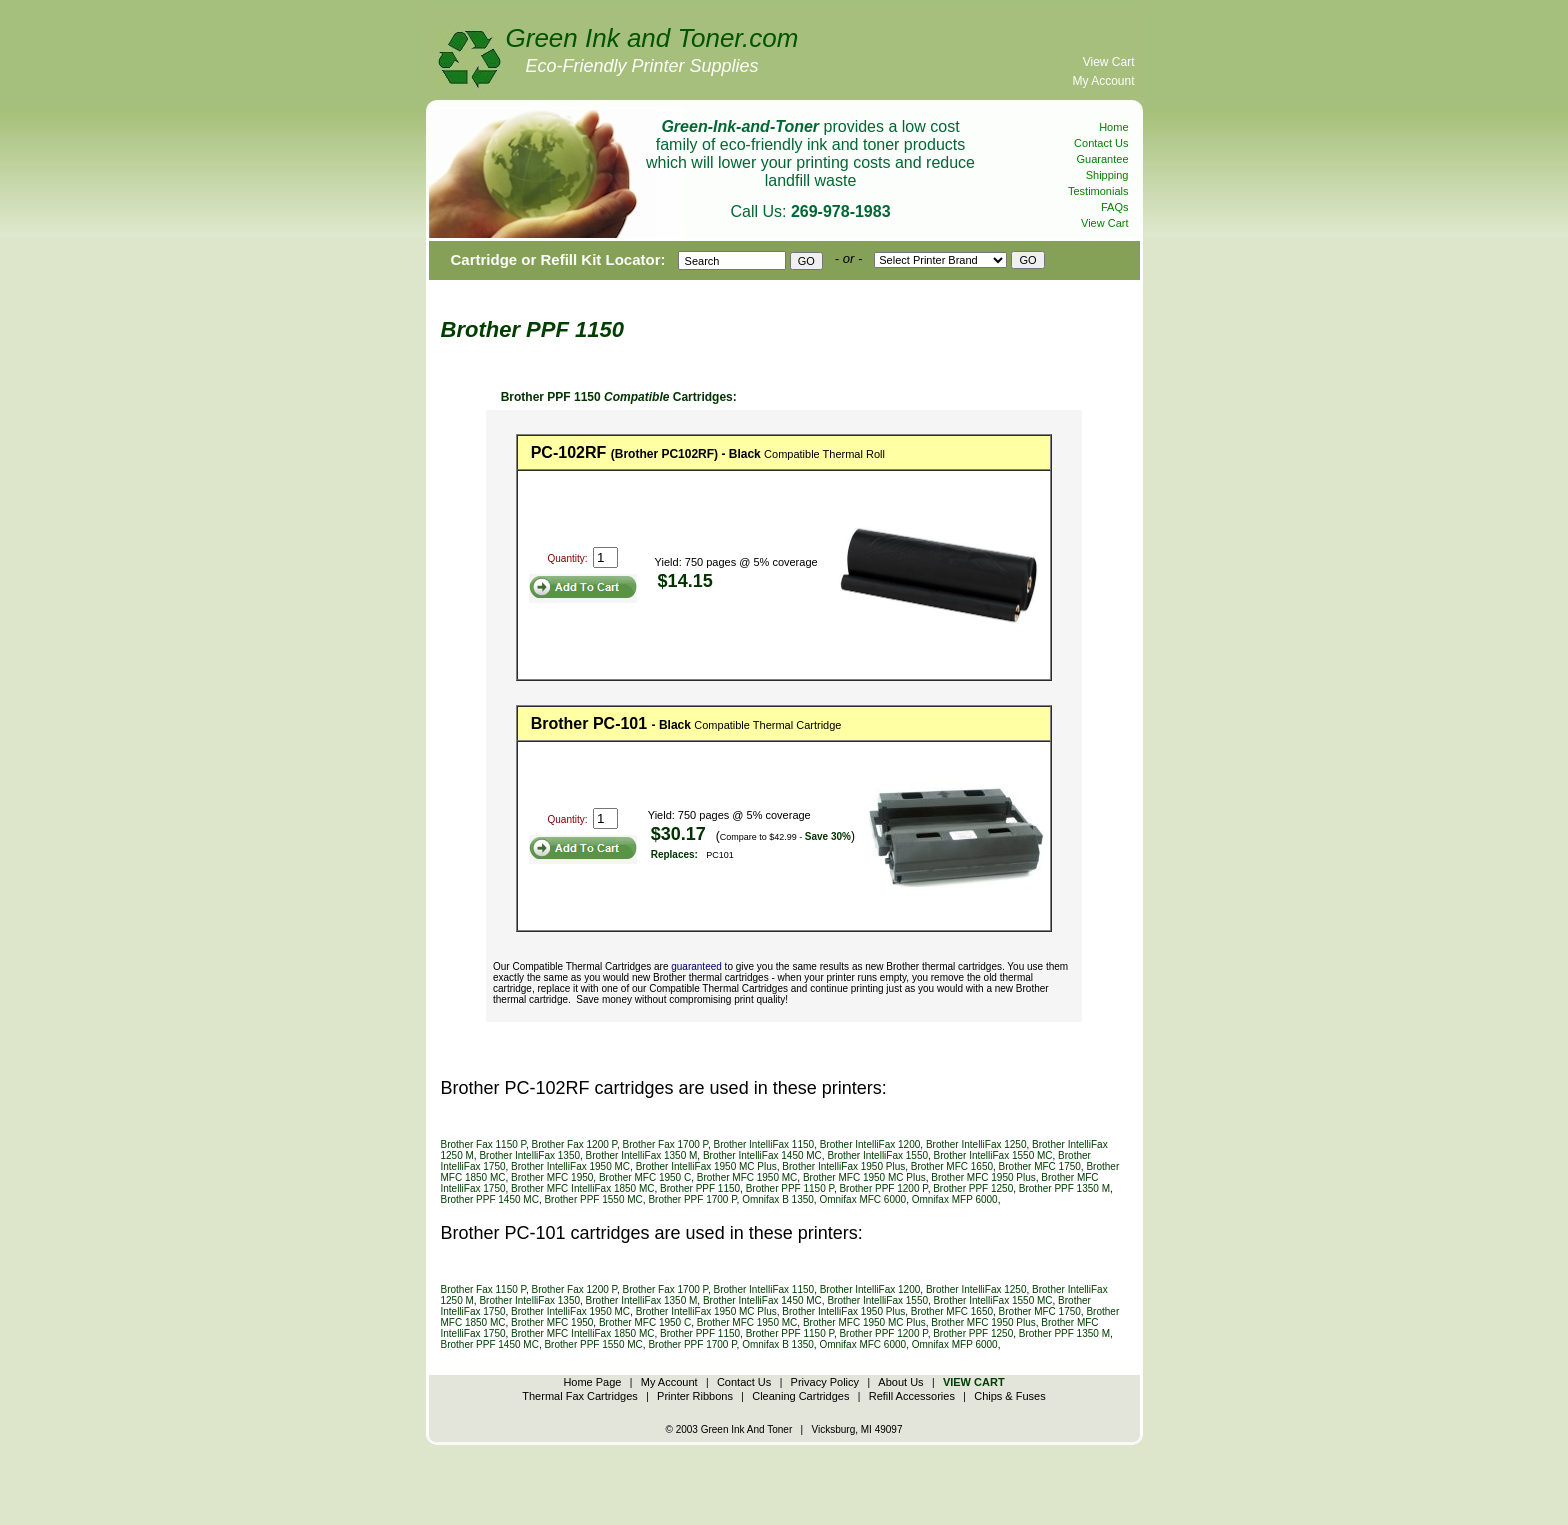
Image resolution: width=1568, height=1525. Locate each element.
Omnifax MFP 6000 (955, 1199)
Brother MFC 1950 (552, 1177)
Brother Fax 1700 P (665, 1144)
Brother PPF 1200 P (883, 1188)
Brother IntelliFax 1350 (529, 1155)
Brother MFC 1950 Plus (983, 1177)
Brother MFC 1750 (1040, 1166)
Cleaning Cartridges (800, 1396)
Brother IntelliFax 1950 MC (570, 1166)
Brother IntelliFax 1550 (877, 1155)
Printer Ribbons (695, 1396)
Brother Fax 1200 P (574, 1144)
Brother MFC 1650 (952, 1166)
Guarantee (1103, 159)
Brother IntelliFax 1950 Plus (843, 1166)
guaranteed (696, 966)
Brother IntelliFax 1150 (764, 1144)
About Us (900, 1382)
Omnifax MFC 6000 (862, 1199)
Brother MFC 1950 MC (747, 1177)
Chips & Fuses (1010, 1396)
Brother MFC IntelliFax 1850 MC (582, 1188)
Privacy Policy (825, 1382)
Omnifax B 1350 (778, 1199)
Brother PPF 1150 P (790, 1188)
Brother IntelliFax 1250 (976, 1144)
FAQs (1115, 207)
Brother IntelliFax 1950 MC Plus (706, 1166)
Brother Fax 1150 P (483, 1144)
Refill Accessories (912, 1396)
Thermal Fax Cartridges (580, 1396)
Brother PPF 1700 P (692, 1199)
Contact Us (1101, 143)
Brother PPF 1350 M (1064, 1188)
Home (1113, 127)
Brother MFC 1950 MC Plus (864, 1177)
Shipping (1107, 175)
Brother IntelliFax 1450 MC (762, 1155)
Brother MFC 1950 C (645, 1177)
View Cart (1109, 62)
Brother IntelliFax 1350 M (642, 1155)
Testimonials (1098, 191)
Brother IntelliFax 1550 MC (993, 1155)
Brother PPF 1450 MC (490, 1199)
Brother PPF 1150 (700, 1188)
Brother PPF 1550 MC (593, 1199)
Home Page (592, 1382)
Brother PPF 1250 (973, 1188)
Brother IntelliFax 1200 (870, 1144)
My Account (1103, 81)
